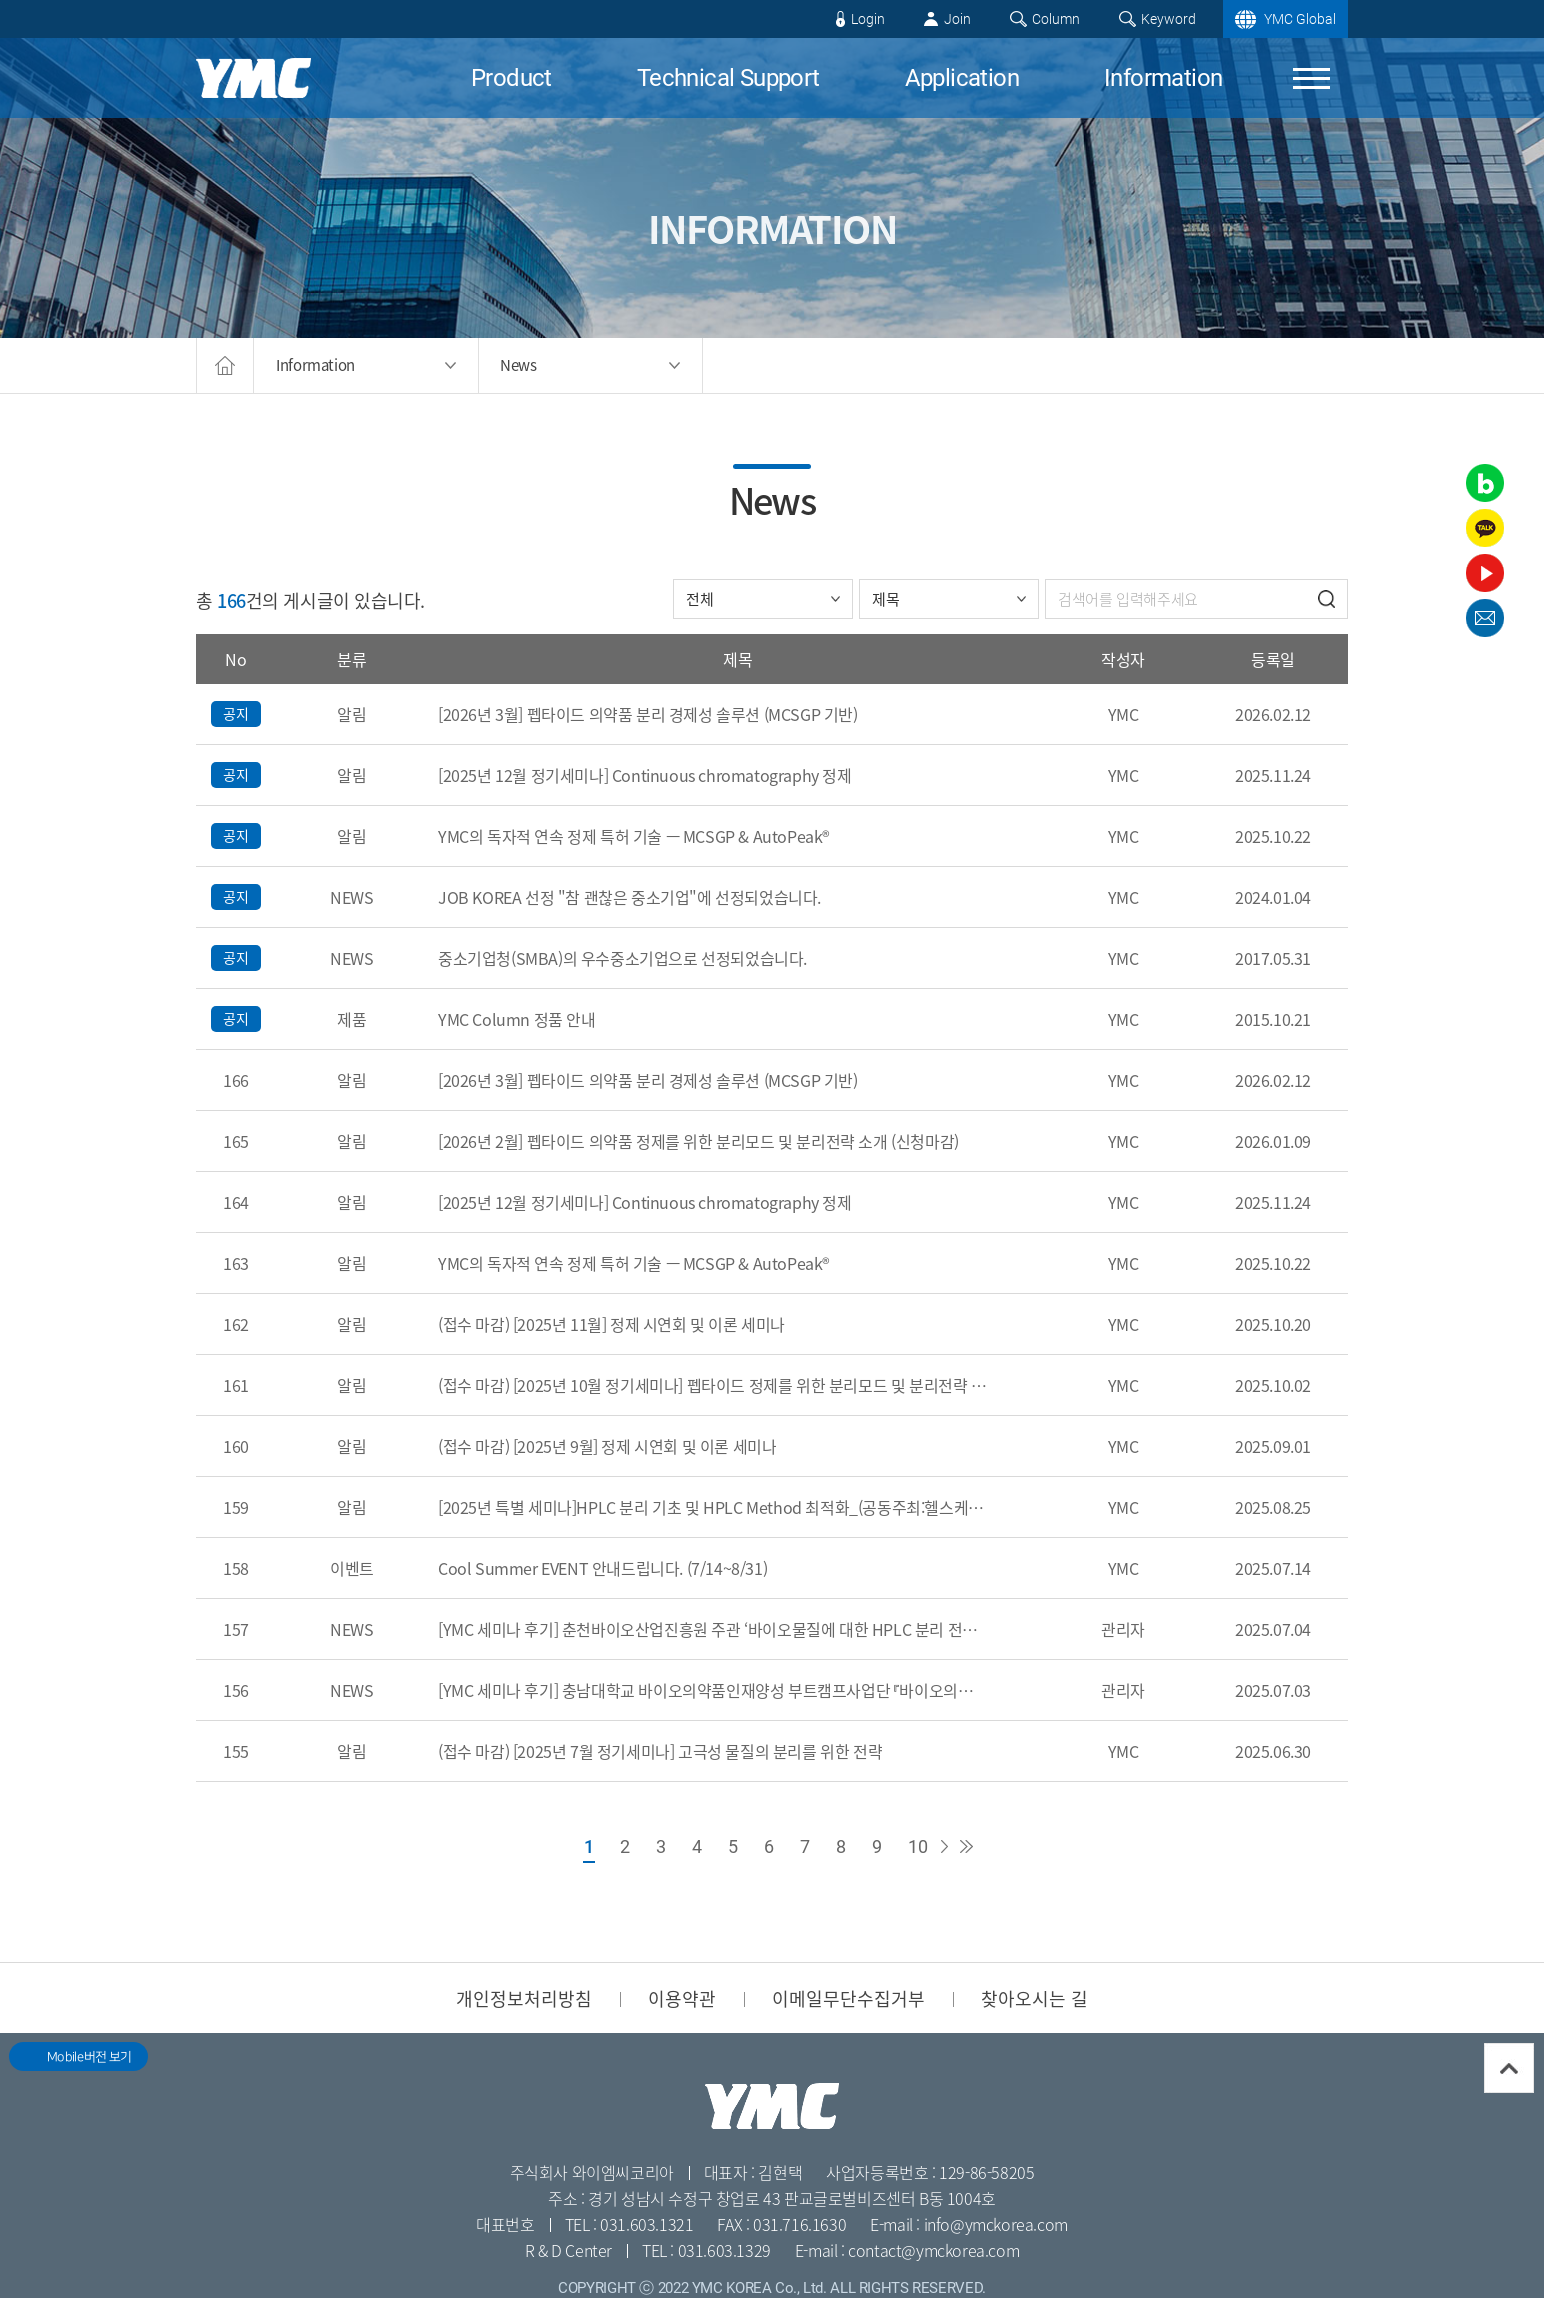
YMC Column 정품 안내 (517, 1019)
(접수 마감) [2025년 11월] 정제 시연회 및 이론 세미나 (611, 1324)
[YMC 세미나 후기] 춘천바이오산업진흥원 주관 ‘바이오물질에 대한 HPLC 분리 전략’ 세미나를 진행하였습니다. (713, 1629)
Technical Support (728, 78)
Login (868, 19)
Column (1056, 19)
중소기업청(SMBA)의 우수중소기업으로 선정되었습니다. (622, 958)
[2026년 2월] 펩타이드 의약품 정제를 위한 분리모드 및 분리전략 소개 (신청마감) (698, 1141)
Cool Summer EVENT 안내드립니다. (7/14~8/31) (602, 1568)
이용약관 (682, 1998)
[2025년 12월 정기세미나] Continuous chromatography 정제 (645, 775)
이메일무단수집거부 (848, 1998)
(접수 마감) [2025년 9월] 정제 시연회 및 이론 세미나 (607, 1446)
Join (957, 19)
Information (1163, 78)
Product (511, 78)
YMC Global (1300, 19)
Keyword (1168, 19)
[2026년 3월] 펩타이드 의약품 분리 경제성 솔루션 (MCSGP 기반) (648, 714)
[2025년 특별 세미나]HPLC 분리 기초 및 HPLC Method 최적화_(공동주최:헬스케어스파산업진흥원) (713, 1507)
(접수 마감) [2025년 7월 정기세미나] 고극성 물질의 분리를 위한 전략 (660, 1751)
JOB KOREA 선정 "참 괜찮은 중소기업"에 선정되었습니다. (629, 897)
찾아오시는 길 (1034, 1998)
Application (962, 78)
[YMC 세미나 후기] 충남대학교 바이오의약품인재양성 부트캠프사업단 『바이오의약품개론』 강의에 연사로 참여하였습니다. (713, 1690)
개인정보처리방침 (524, 1998)
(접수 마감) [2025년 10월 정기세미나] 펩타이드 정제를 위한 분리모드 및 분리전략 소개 (713, 1385)
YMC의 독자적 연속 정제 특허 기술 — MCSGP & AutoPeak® (634, 836)
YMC (253, 78)
